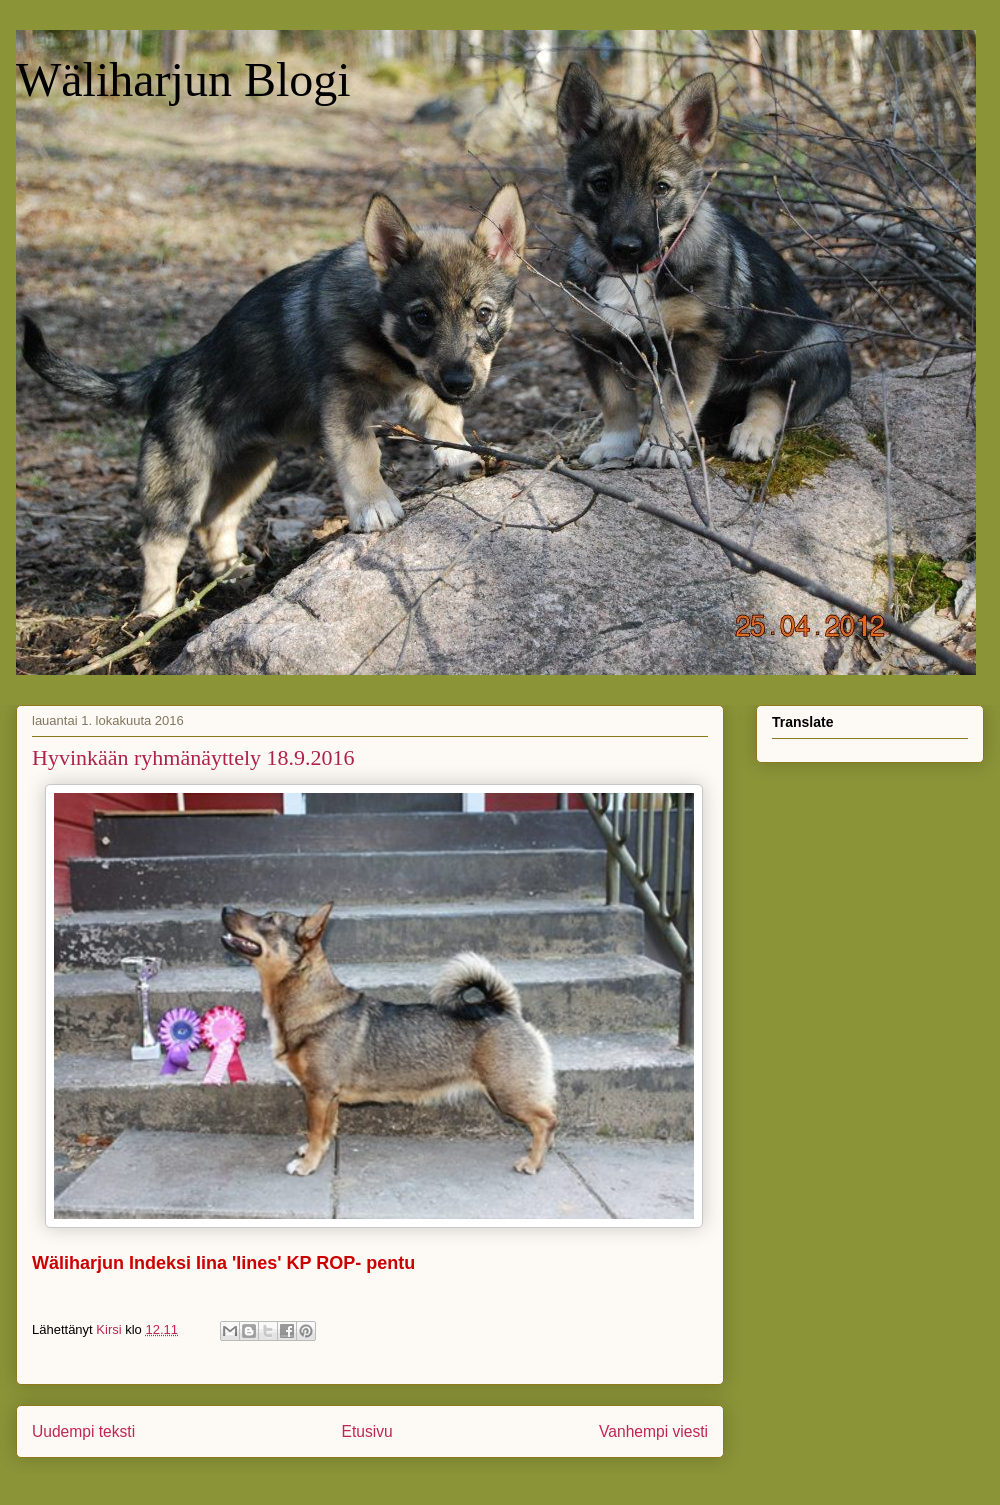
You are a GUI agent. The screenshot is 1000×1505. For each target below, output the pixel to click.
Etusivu (367, 1431)
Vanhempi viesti (653, 1431)
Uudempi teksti (83, 1431)
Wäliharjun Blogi (183, 79)
